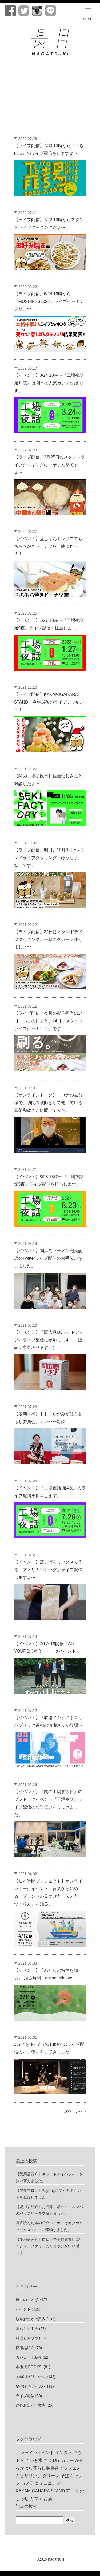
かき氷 (36, 2460)
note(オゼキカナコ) (32, 2376)
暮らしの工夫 (27, 2328)
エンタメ (63, 2452)
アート (72, 2491)
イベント (23, 2309)
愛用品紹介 (25, 2348)
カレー (67, 2460)
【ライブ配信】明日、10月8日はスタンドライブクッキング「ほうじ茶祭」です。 (49, 858)
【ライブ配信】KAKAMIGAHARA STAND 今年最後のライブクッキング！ (49, 702)
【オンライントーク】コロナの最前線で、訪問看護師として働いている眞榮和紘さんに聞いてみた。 (48, 1103)
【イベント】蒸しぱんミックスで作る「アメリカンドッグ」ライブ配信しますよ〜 (48, 1570)
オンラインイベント (35, 2452)
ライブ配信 (25, 2396)
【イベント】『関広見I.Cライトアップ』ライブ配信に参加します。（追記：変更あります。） (48, 1340)
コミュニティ (48, 2483)
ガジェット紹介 (29, 2357)
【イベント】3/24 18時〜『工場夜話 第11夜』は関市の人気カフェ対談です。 (49, 383)
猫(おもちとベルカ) (32, 2386)
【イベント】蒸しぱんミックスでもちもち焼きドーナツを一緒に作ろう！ (48, 546)
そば (65, 2476)
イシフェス (70, 2468)
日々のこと (25, 2300)
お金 (47, 2460)
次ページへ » (75, 2111)
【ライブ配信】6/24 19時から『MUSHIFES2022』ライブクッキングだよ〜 (49, 301)
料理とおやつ (27, 2338)
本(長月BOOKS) (29, 2367)
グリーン (50, 2476)
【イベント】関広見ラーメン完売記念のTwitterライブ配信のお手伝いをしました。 (48, 1258)
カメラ (27, 2483)
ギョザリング (28, 2476)
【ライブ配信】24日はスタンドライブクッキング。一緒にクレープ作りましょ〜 (48, 939)
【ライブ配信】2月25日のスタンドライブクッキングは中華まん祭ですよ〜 (49, 465)
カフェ (36, 2498)
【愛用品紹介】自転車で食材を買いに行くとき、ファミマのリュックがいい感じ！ (49, 2246)
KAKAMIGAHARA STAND (40, 2491)
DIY (56, 2460)
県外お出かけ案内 (31, 2405)
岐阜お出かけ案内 (31, 2319)
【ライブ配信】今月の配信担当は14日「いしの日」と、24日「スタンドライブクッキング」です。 (48, 1021)
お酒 (47, 2498)
